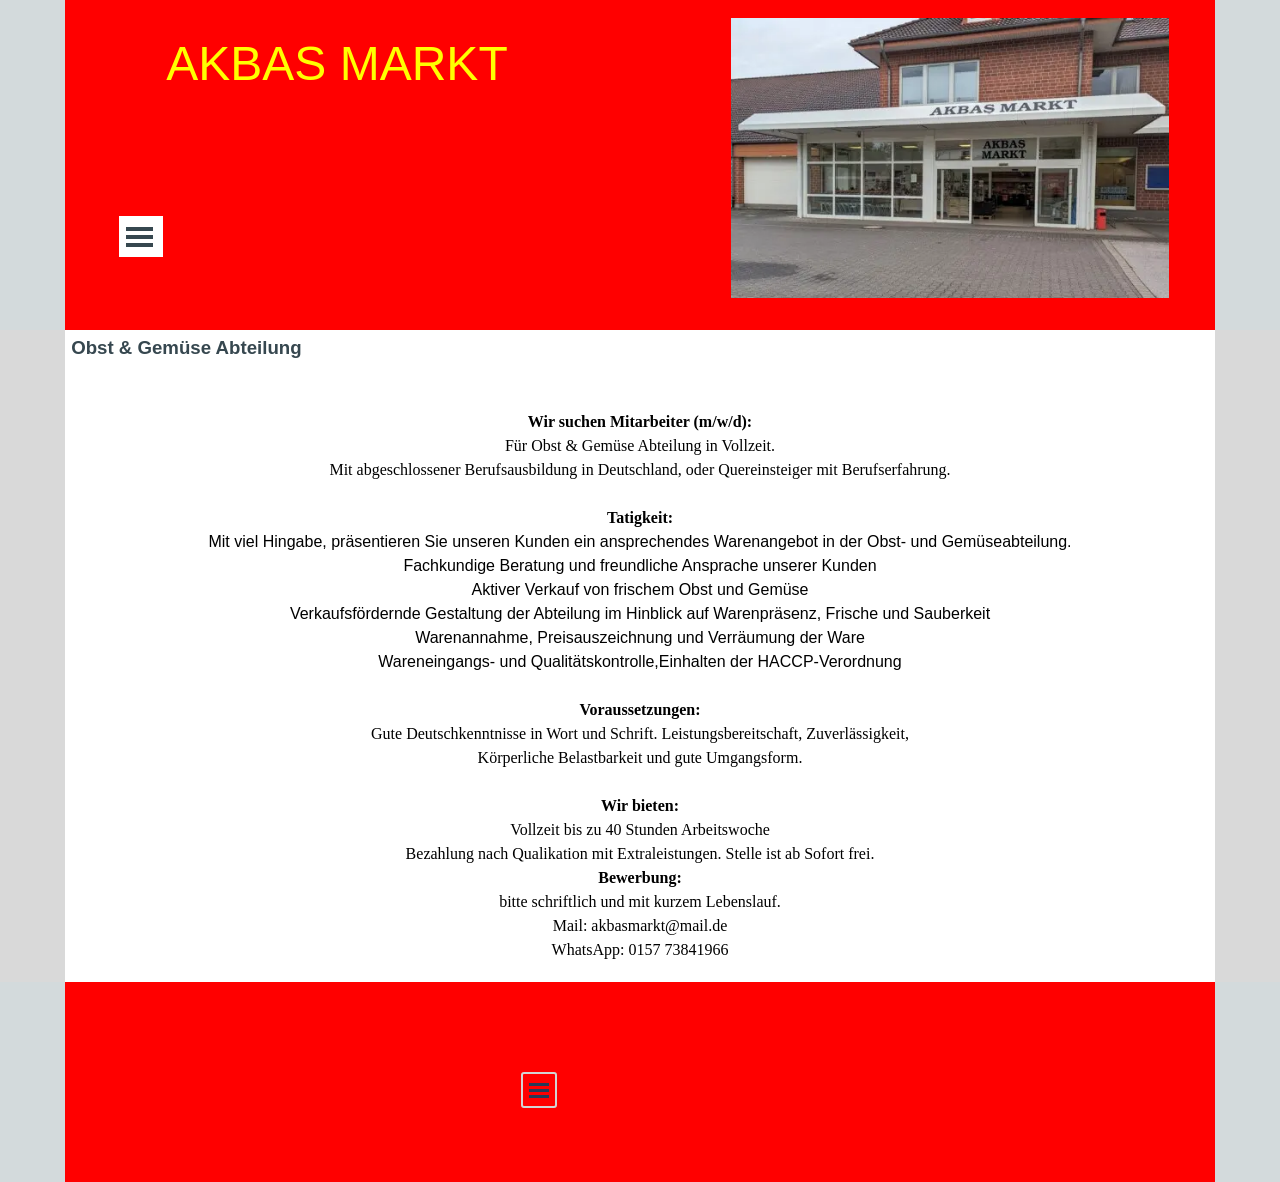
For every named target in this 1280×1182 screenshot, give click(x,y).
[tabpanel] (640, 674)
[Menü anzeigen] (139, 236)
